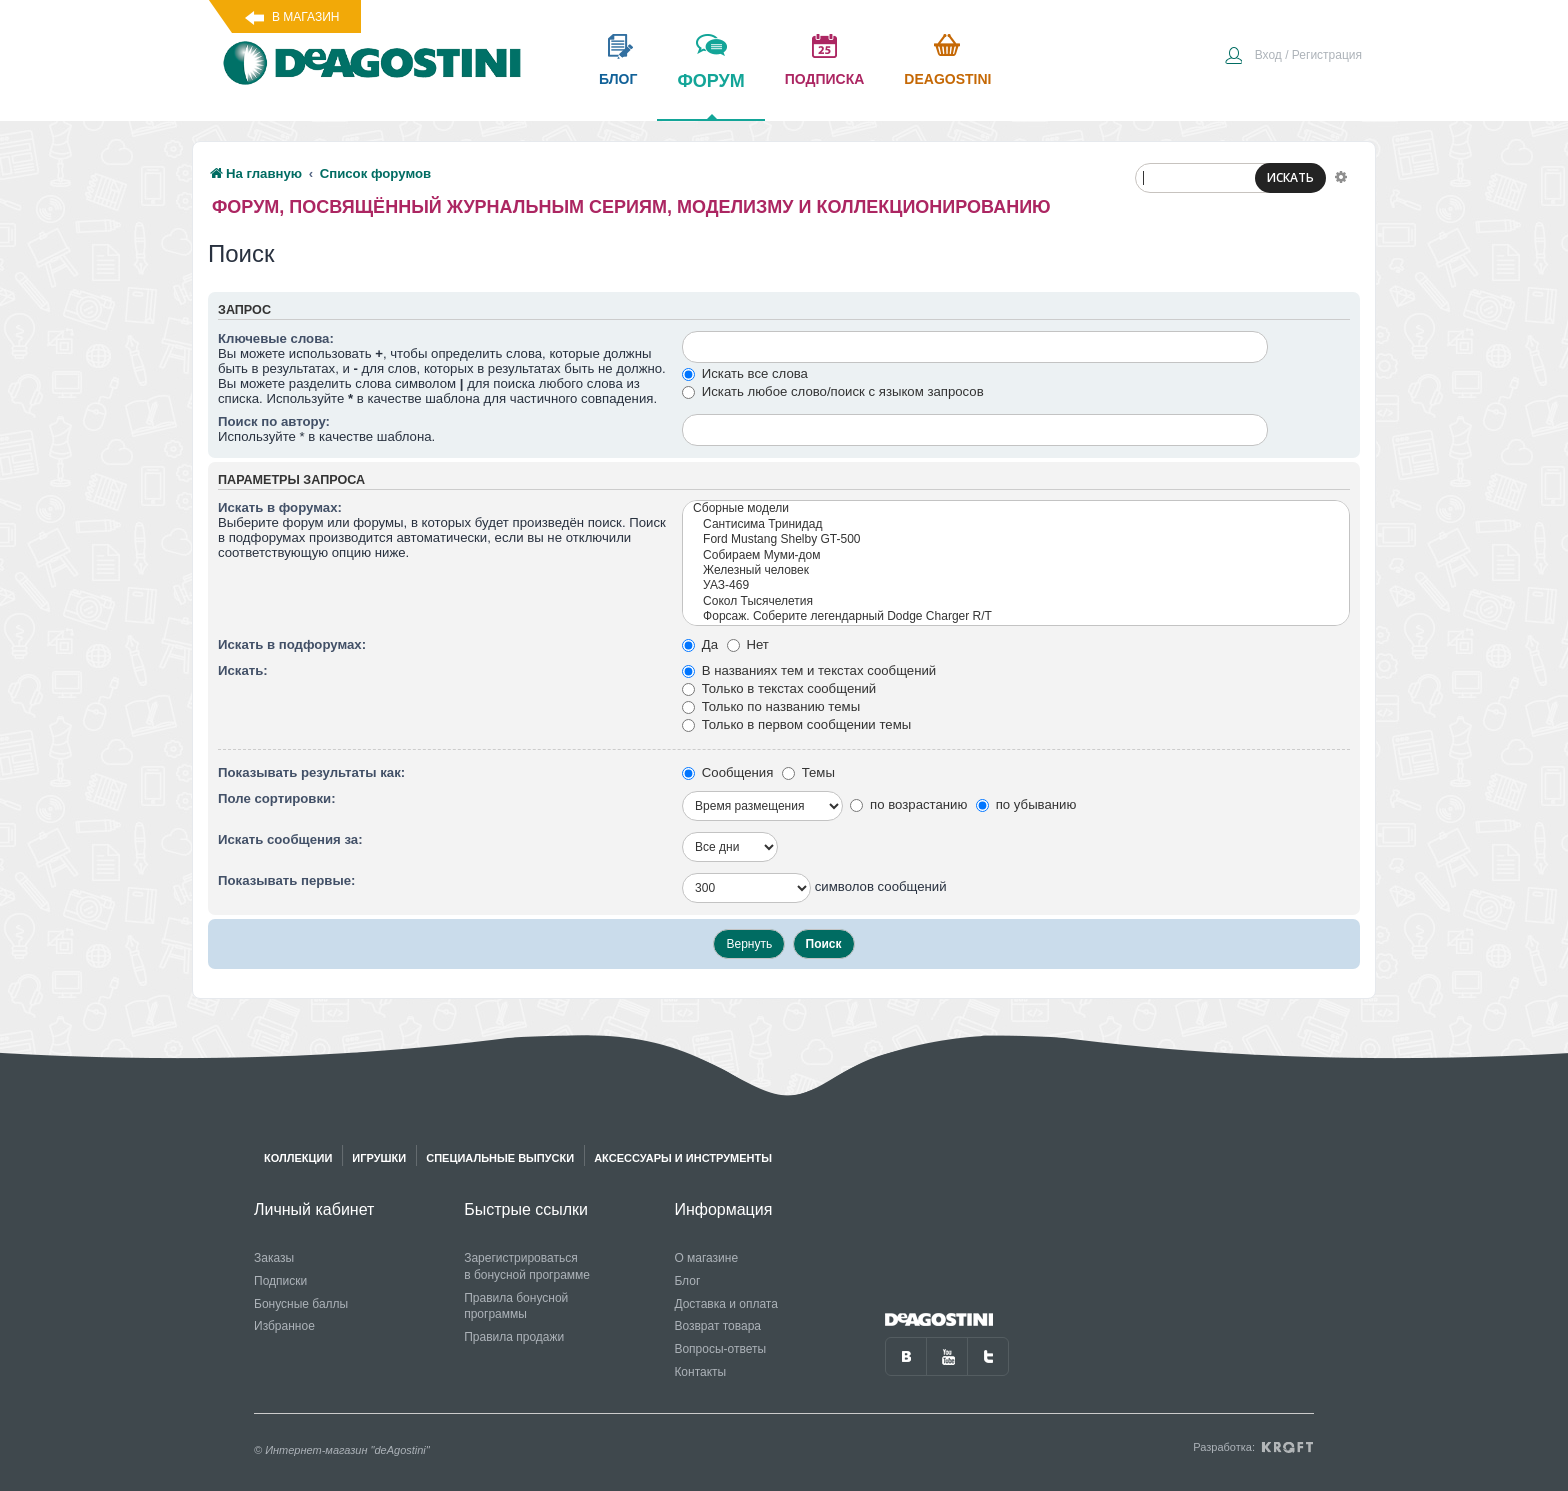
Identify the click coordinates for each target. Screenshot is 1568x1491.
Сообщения (727, 772)
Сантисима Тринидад (1016, 524)
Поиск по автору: (274, 421)
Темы (808, 772)
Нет (748, 644)
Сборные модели (1016, 508)
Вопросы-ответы (720, 1349)
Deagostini (947, 79)
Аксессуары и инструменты (683, 1158)
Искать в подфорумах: (292, 644)
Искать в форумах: (280, 507)
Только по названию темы (771, 706)
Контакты (700, 1372)
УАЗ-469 (1016, 585)
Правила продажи (514, 1337)
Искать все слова (745, 373)
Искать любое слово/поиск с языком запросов (833, 391)
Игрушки (379, 1158)
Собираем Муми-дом (1016, 555)
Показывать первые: (286, 880)
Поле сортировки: (277, 798)
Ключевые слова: (276, 338)
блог (618, 79)
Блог (687, 1281)
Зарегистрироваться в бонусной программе (527, 1266)
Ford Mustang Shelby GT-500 (1016, 539)
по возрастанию (908, 804)
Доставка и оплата (726, 1304)
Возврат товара (717, 1326)
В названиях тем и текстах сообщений (809, 670)
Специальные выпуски (500, 1158)
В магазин (305, 17)
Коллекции (298, 1158)
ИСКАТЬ (1290, 177)
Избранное (284, 1326)
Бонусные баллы (301, 1304)
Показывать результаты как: (311, 772)
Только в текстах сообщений (779, 688)
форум (710, 95)
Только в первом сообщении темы (796, 724)
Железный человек (1016, 570)
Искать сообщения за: (290, 839)
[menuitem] (1293, 57)
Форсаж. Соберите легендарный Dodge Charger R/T (1016, 616)
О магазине (706, 1258)
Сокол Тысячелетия (1016, 601)
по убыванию (1026, 804)
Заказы (274, 1258)
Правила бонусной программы (516, 1306)
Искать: (243, 670)
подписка (825, 79)
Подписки (280, 1281)
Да (700, 644)
